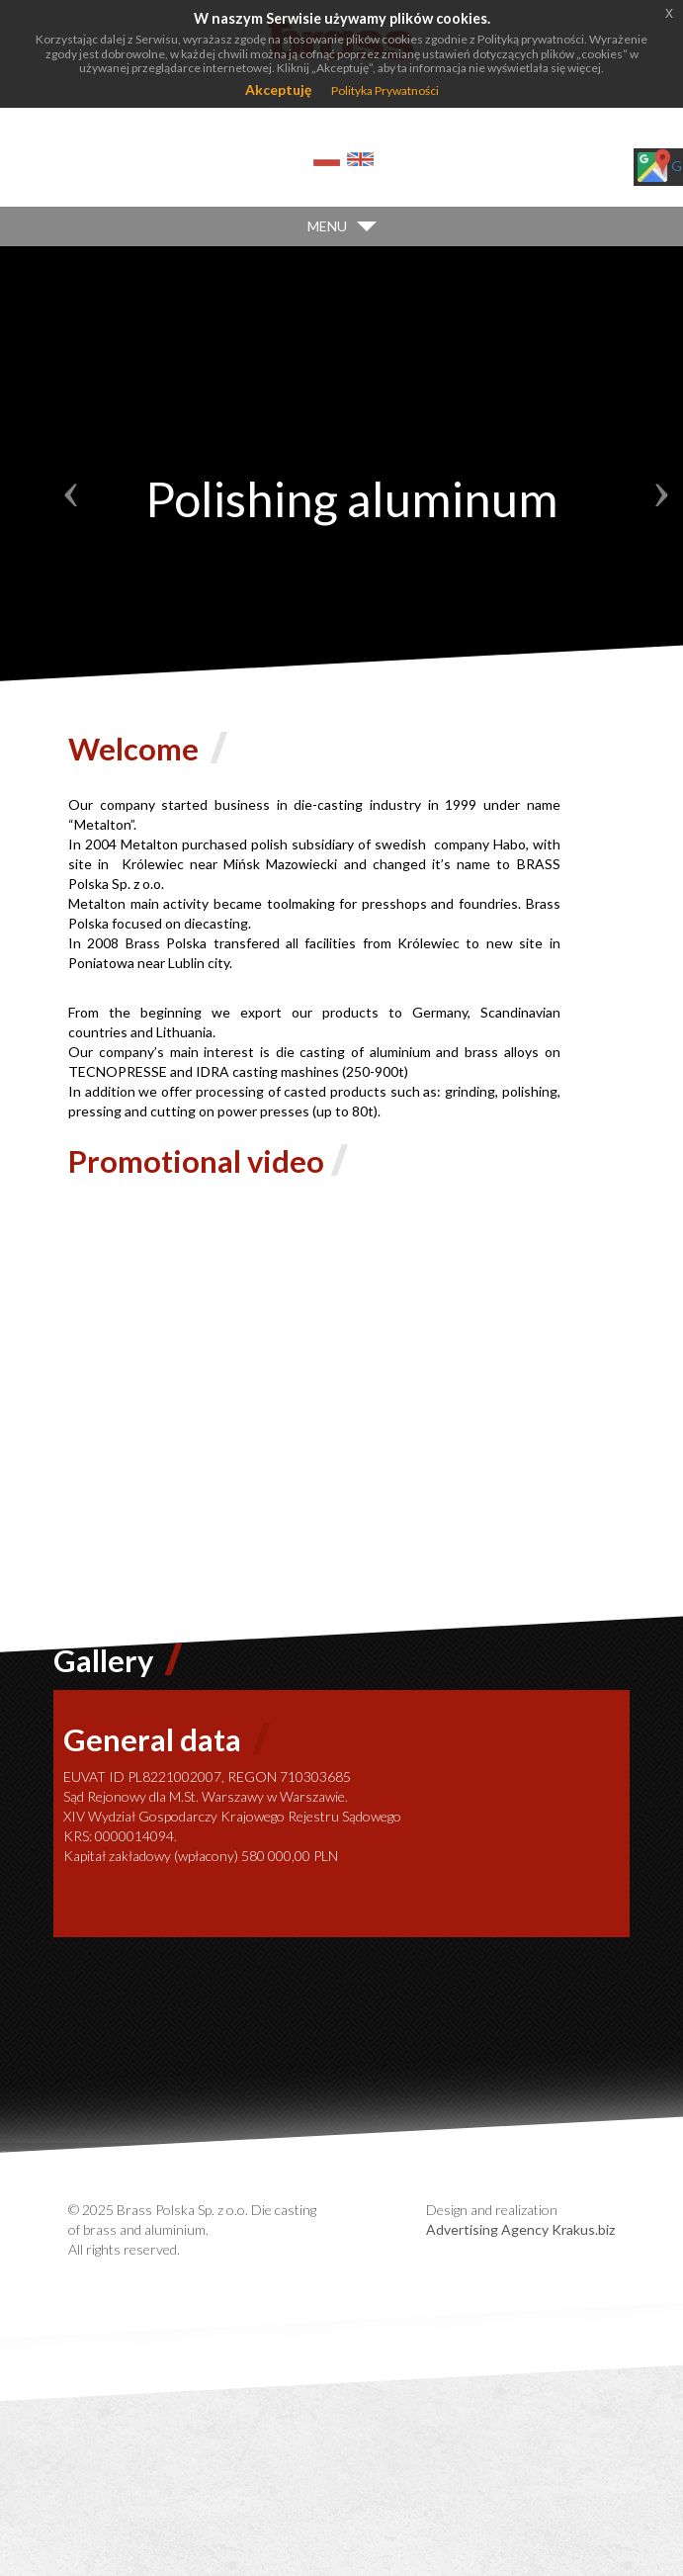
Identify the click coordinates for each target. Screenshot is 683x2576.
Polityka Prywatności (385, 90)
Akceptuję (278, 89)
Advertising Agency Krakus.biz (520, 2229)
